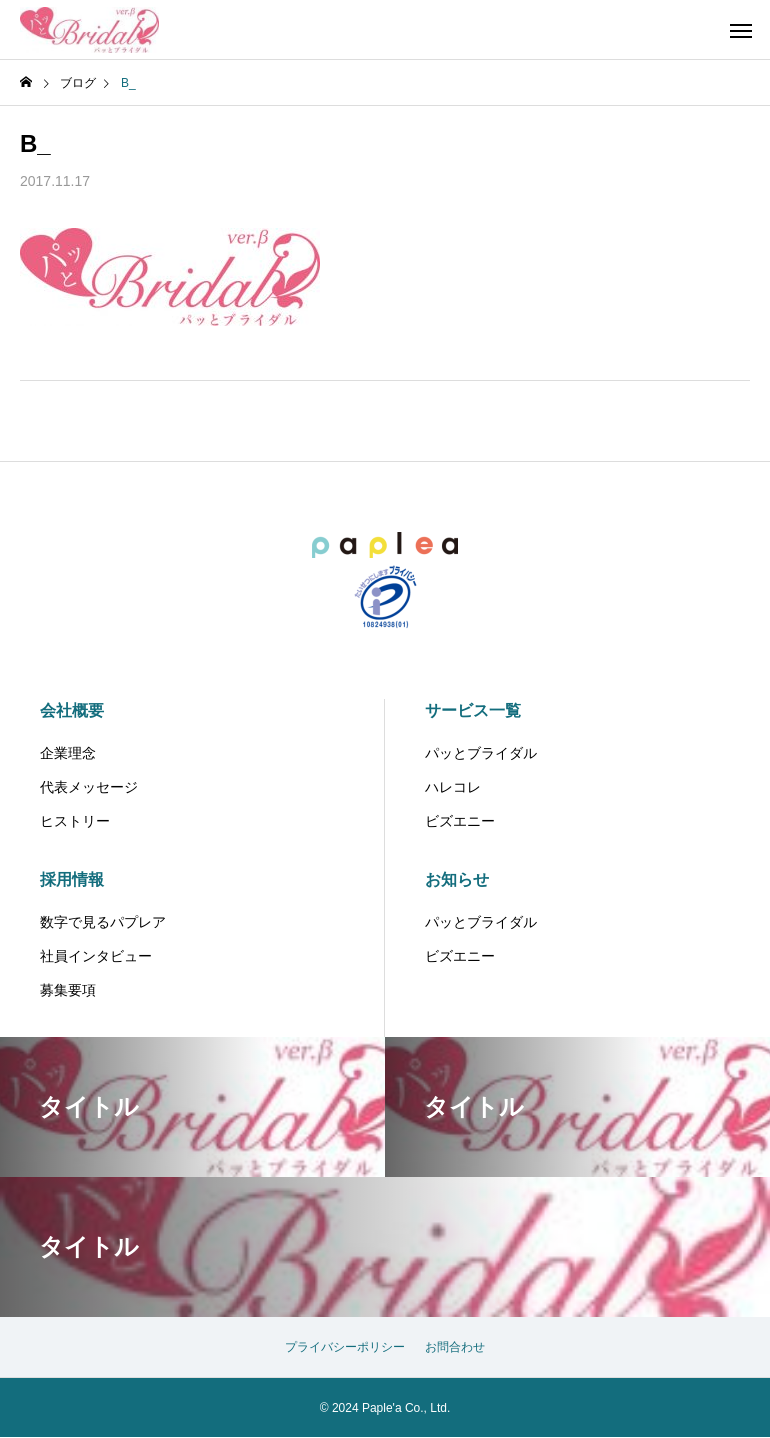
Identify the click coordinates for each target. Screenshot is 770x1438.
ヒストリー (75, 821)
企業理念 (68, 753)
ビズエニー (460, 821)
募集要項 (68, 990)
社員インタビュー (96, 956)
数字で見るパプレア (103, 922)
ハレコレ (453, 787)
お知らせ (457, 879)
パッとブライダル (481, 753)
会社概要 (72, 710)
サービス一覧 (473, 710)
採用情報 (72, 879)
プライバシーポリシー (345, 1347)
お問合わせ (455, 1347)
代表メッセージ (89, 787)
